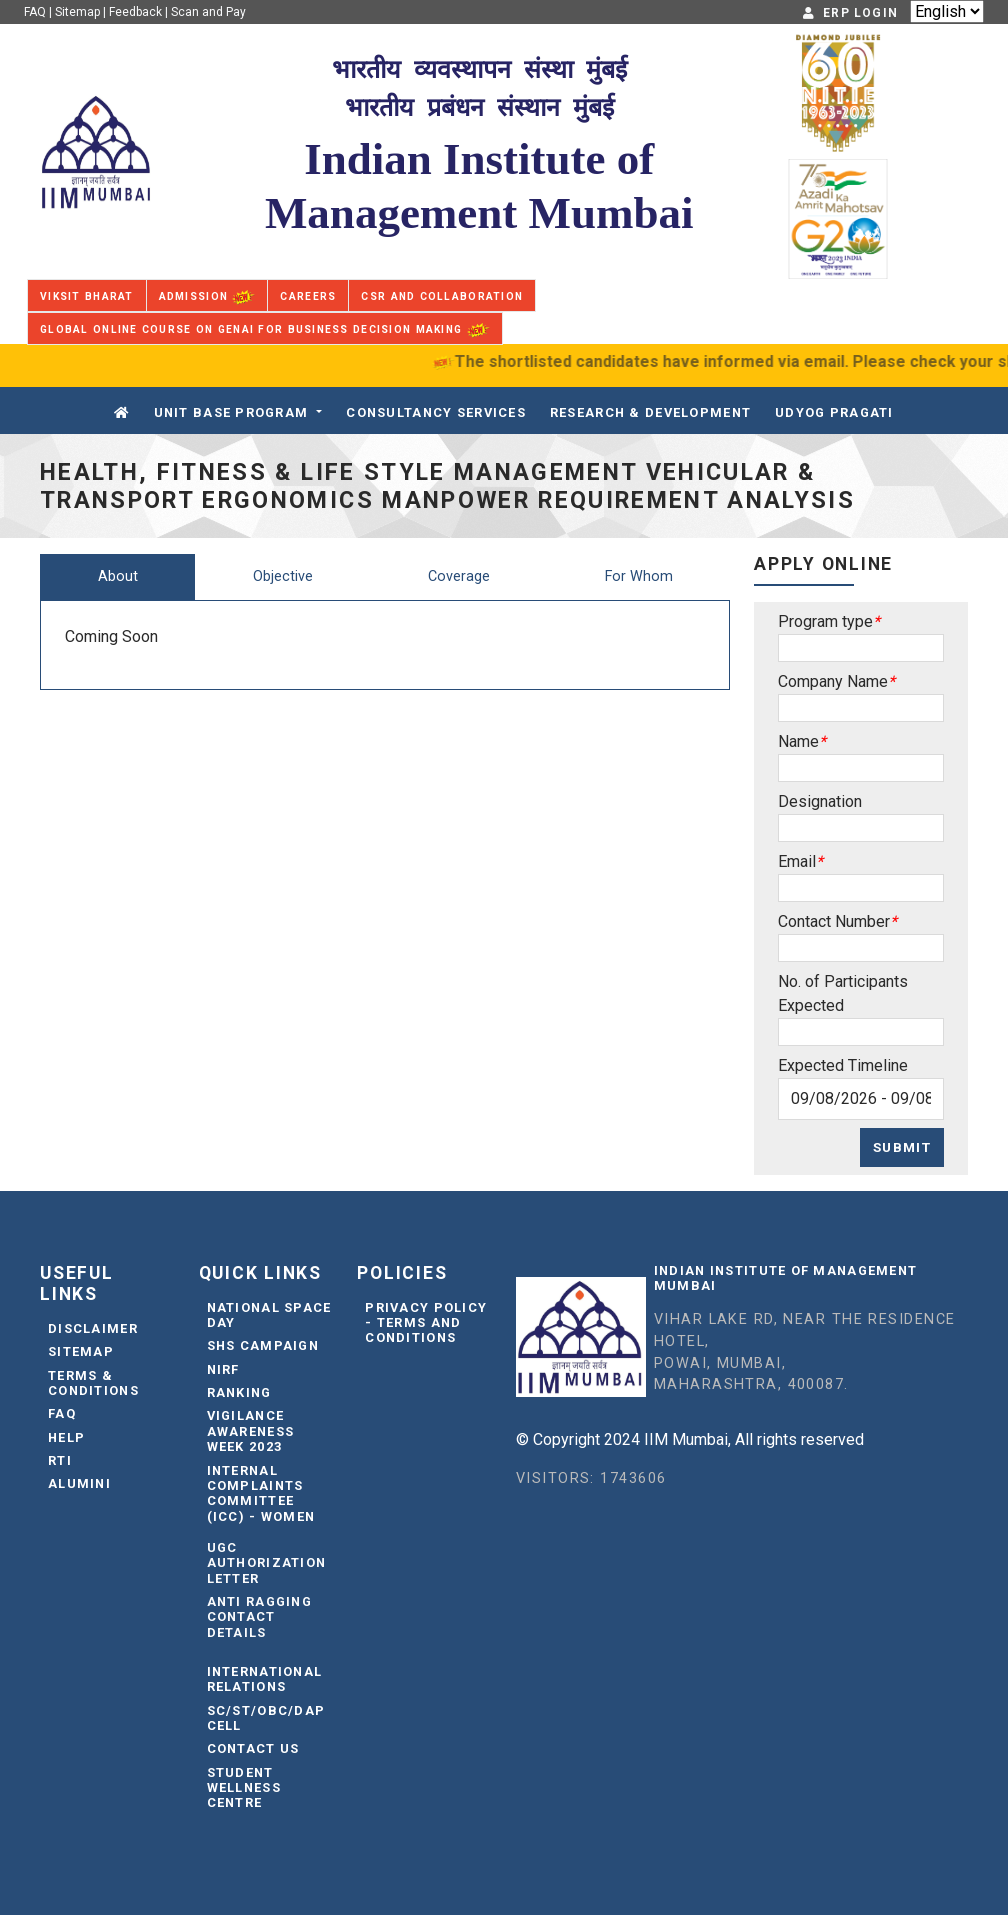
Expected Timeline (843, 1065)
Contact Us (253, 1748)
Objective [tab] (283, 576)
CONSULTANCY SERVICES (436, 412)
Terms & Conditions (93, 1383)
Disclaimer (93, 1328)
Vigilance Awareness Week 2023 (251, 1431)
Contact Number (834, 921)
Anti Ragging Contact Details (259, 1617)
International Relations (265, 1679)
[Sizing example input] (861, 648)
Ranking (239, 1392)
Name (798, 741)
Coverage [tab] (459, 576)
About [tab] (118, 576)
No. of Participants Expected (843, 993)
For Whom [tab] (639, 576)
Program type (825, 621)
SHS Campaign (263, 1345)
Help (66, 1437)
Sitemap (77, 12)
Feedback (135, 12)
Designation (820, 801)
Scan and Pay (208, 12)
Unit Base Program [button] (231, 412)
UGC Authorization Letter (267, 1563)
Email (797, 861)
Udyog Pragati (834, 412)
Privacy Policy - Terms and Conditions (426, 1323)
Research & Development (650, 412)
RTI (60, 1460)
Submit (902, 1147)
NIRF (223, 1369)
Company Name (833, 681)
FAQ (35, 12)
